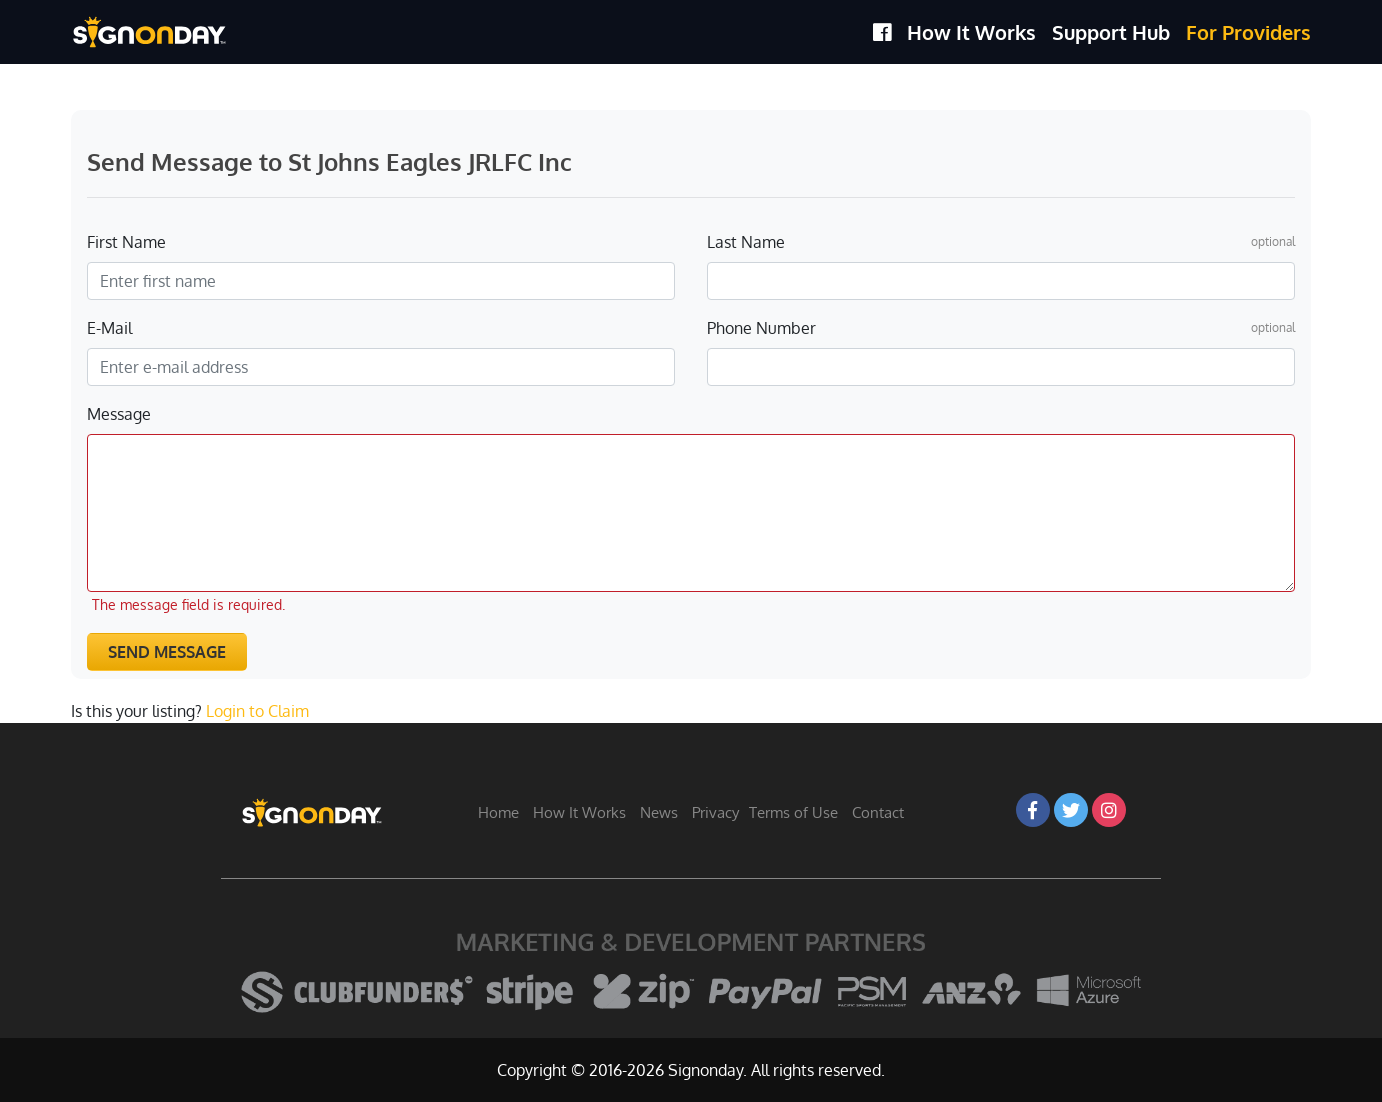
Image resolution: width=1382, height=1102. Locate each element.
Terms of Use (793, 812)
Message (119, 414)
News (659, 812)
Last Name (746, 242)
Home (498, 812)
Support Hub (1111, 32)
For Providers (1248, 32)
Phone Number (761, 328)
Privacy (715, 812)
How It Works (971, 32)
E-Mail (109, 328)
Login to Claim (257, 711)
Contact (878, 812)
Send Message (167, 652)
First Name (126, 242)
